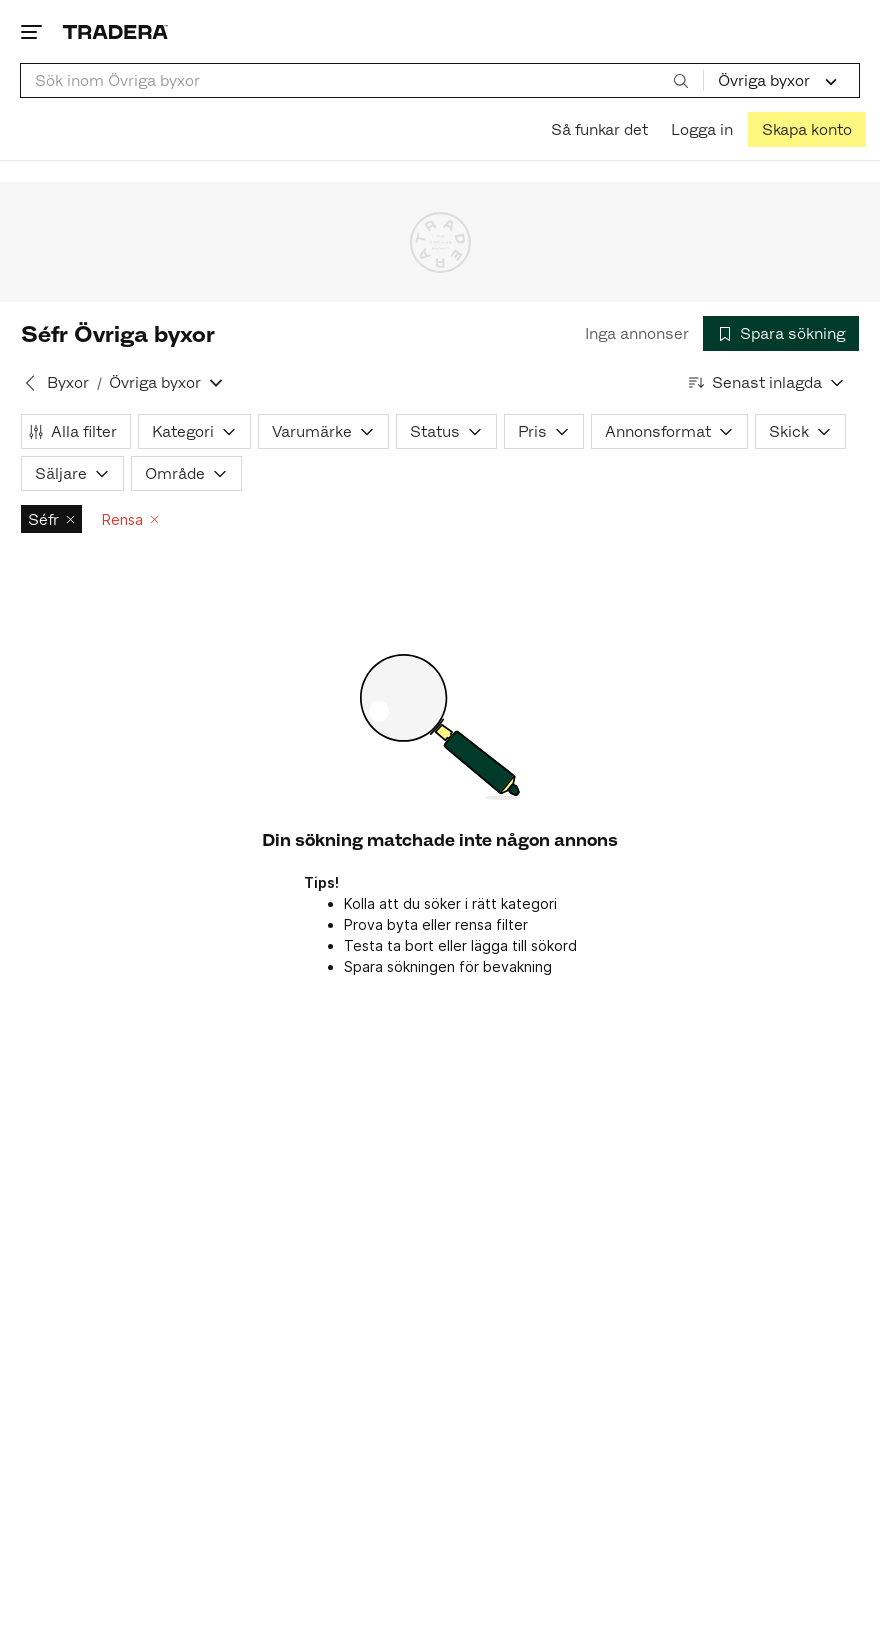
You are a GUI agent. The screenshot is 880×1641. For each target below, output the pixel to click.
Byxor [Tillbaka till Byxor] (68, 382)
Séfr (51, 519)
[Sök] (681, 80)
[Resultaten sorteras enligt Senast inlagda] (767, 382)
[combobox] (362, 80)
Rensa (130, 519)
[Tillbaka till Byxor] (30, 383)
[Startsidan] (115, 31)
